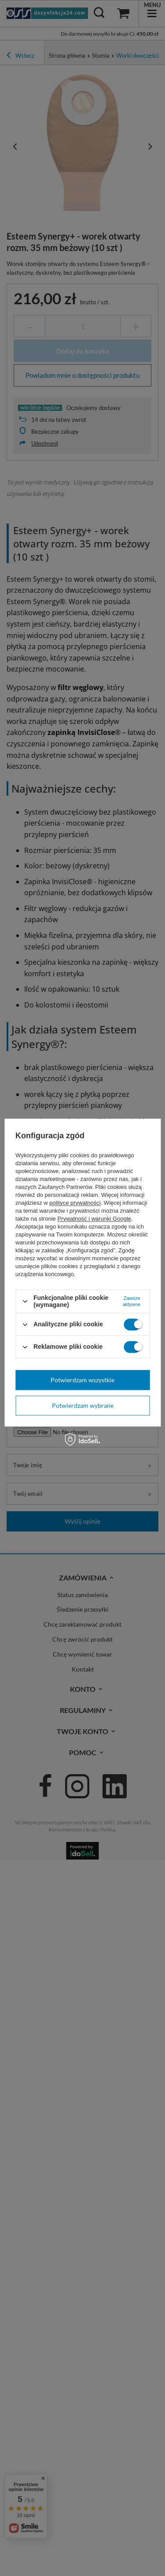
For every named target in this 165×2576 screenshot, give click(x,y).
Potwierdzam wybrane (83, 1405)
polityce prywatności (74, 1202)
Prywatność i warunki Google (94, 1218)
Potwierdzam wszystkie (82, 1380)
